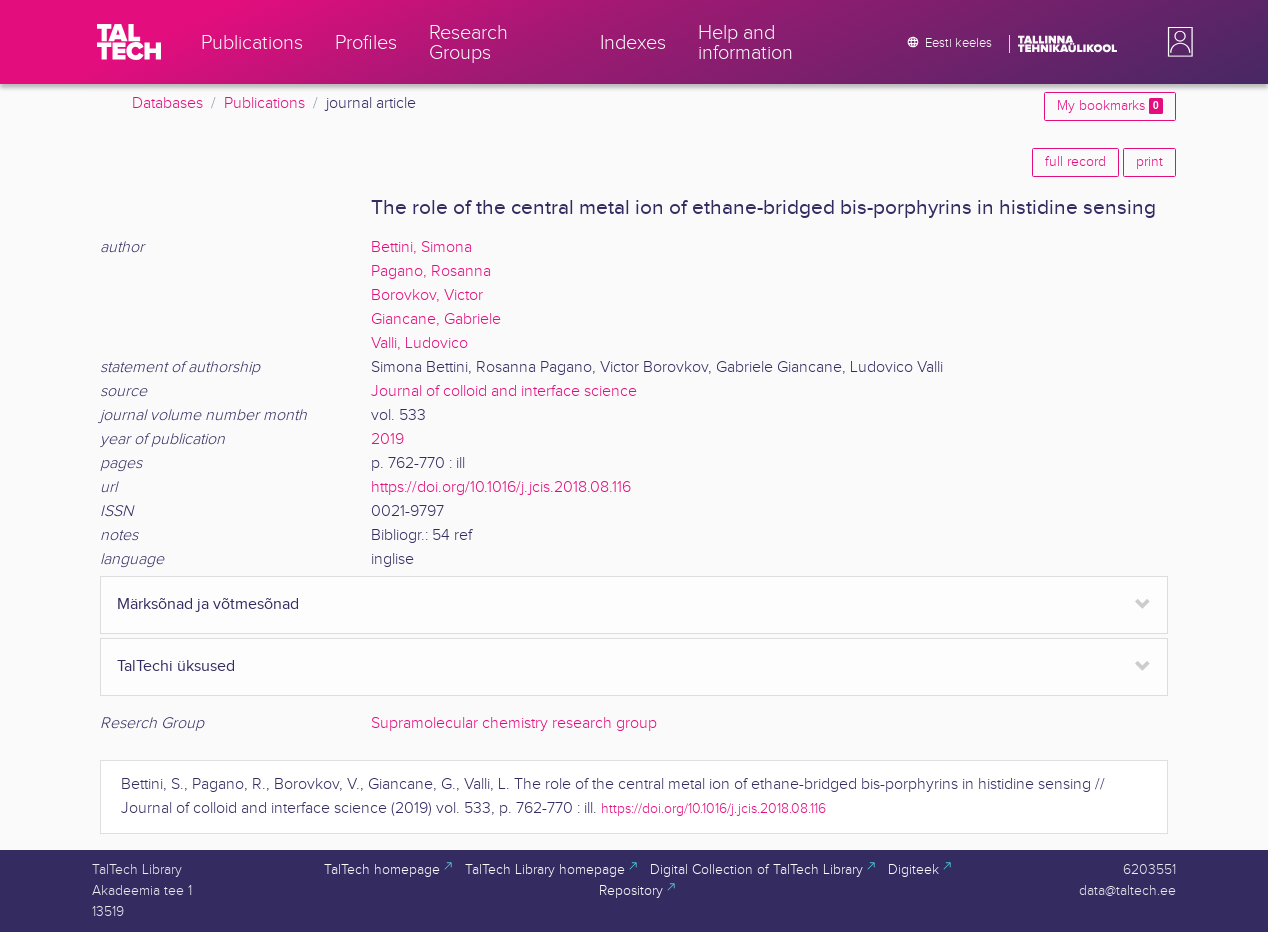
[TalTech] (129, 42)
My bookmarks (1110, 106)
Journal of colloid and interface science (504, 391)
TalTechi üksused (176, 666)
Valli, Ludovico (419, 343)
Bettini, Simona (421, 247)
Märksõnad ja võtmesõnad (208, 604)
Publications (264, 103)
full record (1075, 162)
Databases (167, 103)
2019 (387, 439)
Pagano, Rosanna (431, 271)
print (1149, 162)
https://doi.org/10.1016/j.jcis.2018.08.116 (501, 487)
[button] (1176, 42)
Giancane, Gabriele (436, 319)
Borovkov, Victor (427, 295)
